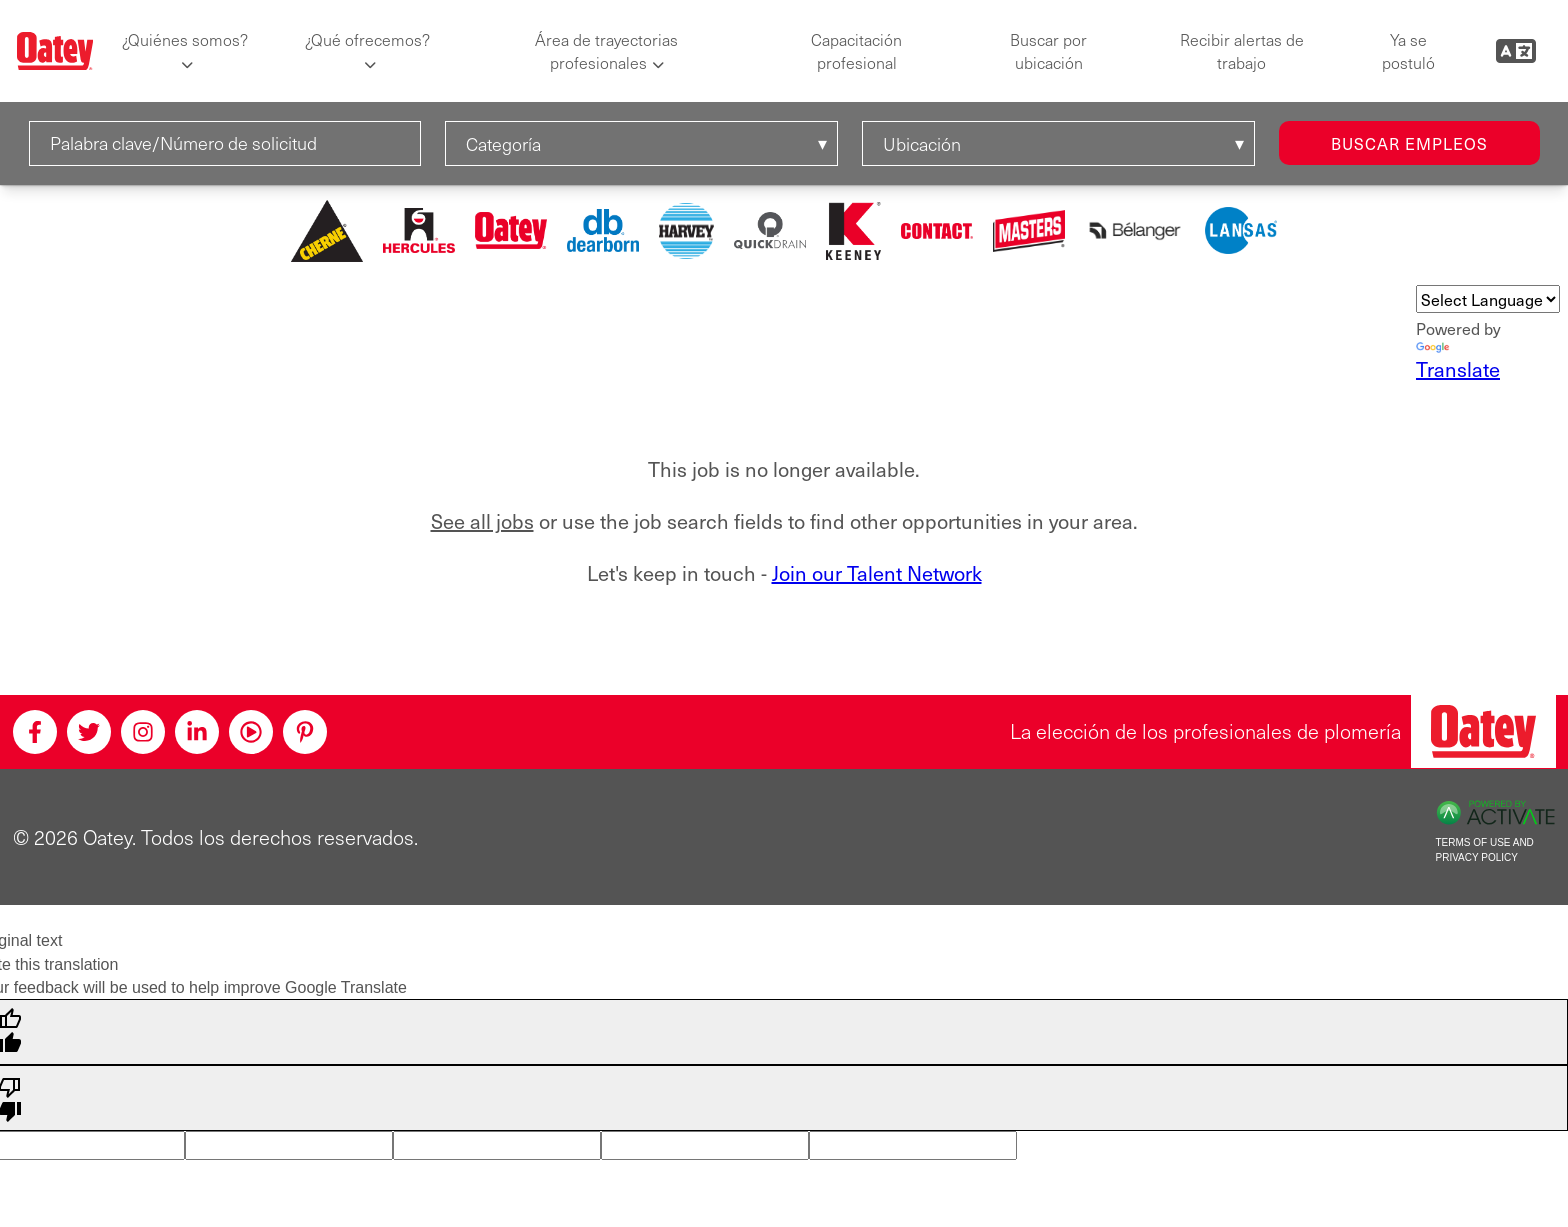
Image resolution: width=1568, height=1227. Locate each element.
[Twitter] (89, 732)
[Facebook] (35, 732)
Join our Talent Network (877, 573)
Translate (1458, 363)
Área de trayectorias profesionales (606, 51)
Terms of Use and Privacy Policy (1485, 850)
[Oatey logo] (55, 51)
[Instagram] (143, 732)
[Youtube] (251, 732)
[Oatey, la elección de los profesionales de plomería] (1483, 731)
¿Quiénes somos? (185, 39)
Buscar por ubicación (1048, 51)
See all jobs (482, 521)
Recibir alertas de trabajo (1242, 51)
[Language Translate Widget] (1488, 299)
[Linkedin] (197, 732)
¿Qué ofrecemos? (367, 39)
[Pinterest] (305, 732)
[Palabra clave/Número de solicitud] (225, 143)
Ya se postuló (1408, 51)
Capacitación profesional (856, 51)
